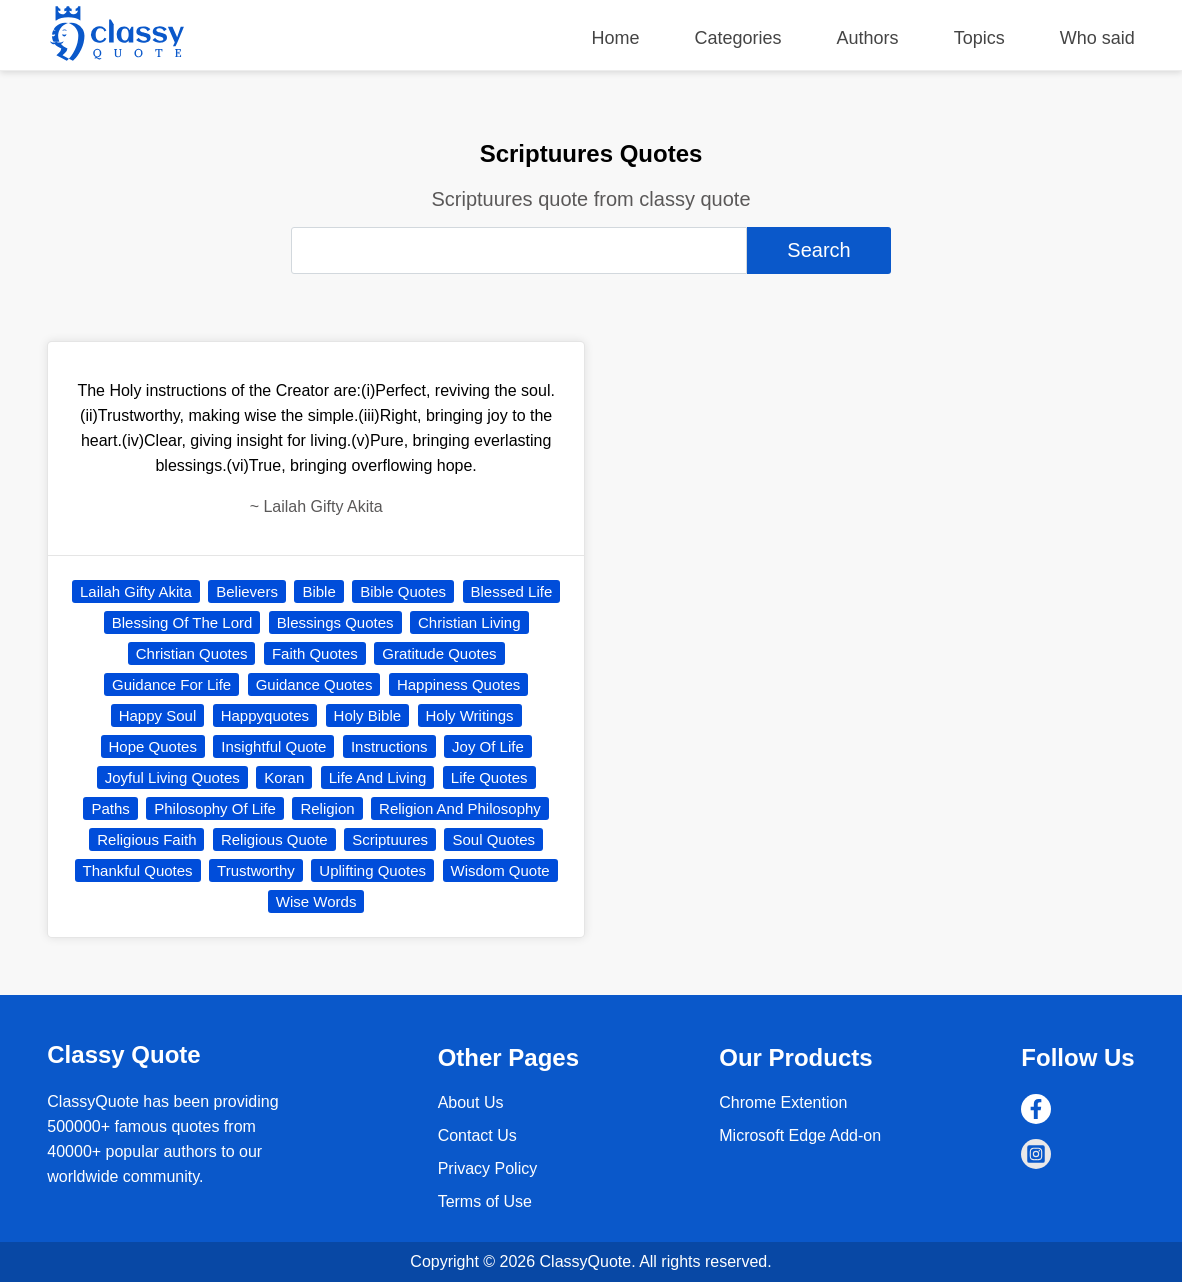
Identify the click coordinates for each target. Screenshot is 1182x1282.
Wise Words (316, 901)
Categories (738, 38)
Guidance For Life (171, 684)
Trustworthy (256, 870)
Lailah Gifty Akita (136, 591)
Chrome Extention (783, 1102)
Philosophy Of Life (215, 808)
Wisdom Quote (500, 870)
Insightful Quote (273, 746)
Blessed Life (512, 591)
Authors (868, 38)
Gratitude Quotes (439, 653)
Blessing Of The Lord (182, 622)
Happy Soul (158, 715)
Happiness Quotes (458, 684)
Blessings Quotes (335, 622)
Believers (247, 591)
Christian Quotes (192, 653)
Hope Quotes (153, 746)
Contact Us (477, 1135)
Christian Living (469, 622)
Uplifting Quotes (372, 870)
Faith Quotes (315, 653)
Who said (1097, 38)
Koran (284, 777)
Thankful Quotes (138, 870)
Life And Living (378, 777)
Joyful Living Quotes (172, 777)
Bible (318, 591)
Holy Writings (470, 715)
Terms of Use (485, 1201)
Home (615, 38)
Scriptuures (390, 839)
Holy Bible (368, 715)
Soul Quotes (493, 839)
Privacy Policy (488, 1168)
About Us (471, 1102)
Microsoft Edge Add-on (800, 1135)
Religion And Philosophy (460, 808)
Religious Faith (146, 839)
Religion (327, 808)
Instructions (389, 746)
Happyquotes (265, 715)
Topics (979, 38)
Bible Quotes (403, 591)
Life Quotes (489, 777)
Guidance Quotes (314, 684)
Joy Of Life (488, 746)
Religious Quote (274, 839)
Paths (110, 808)
